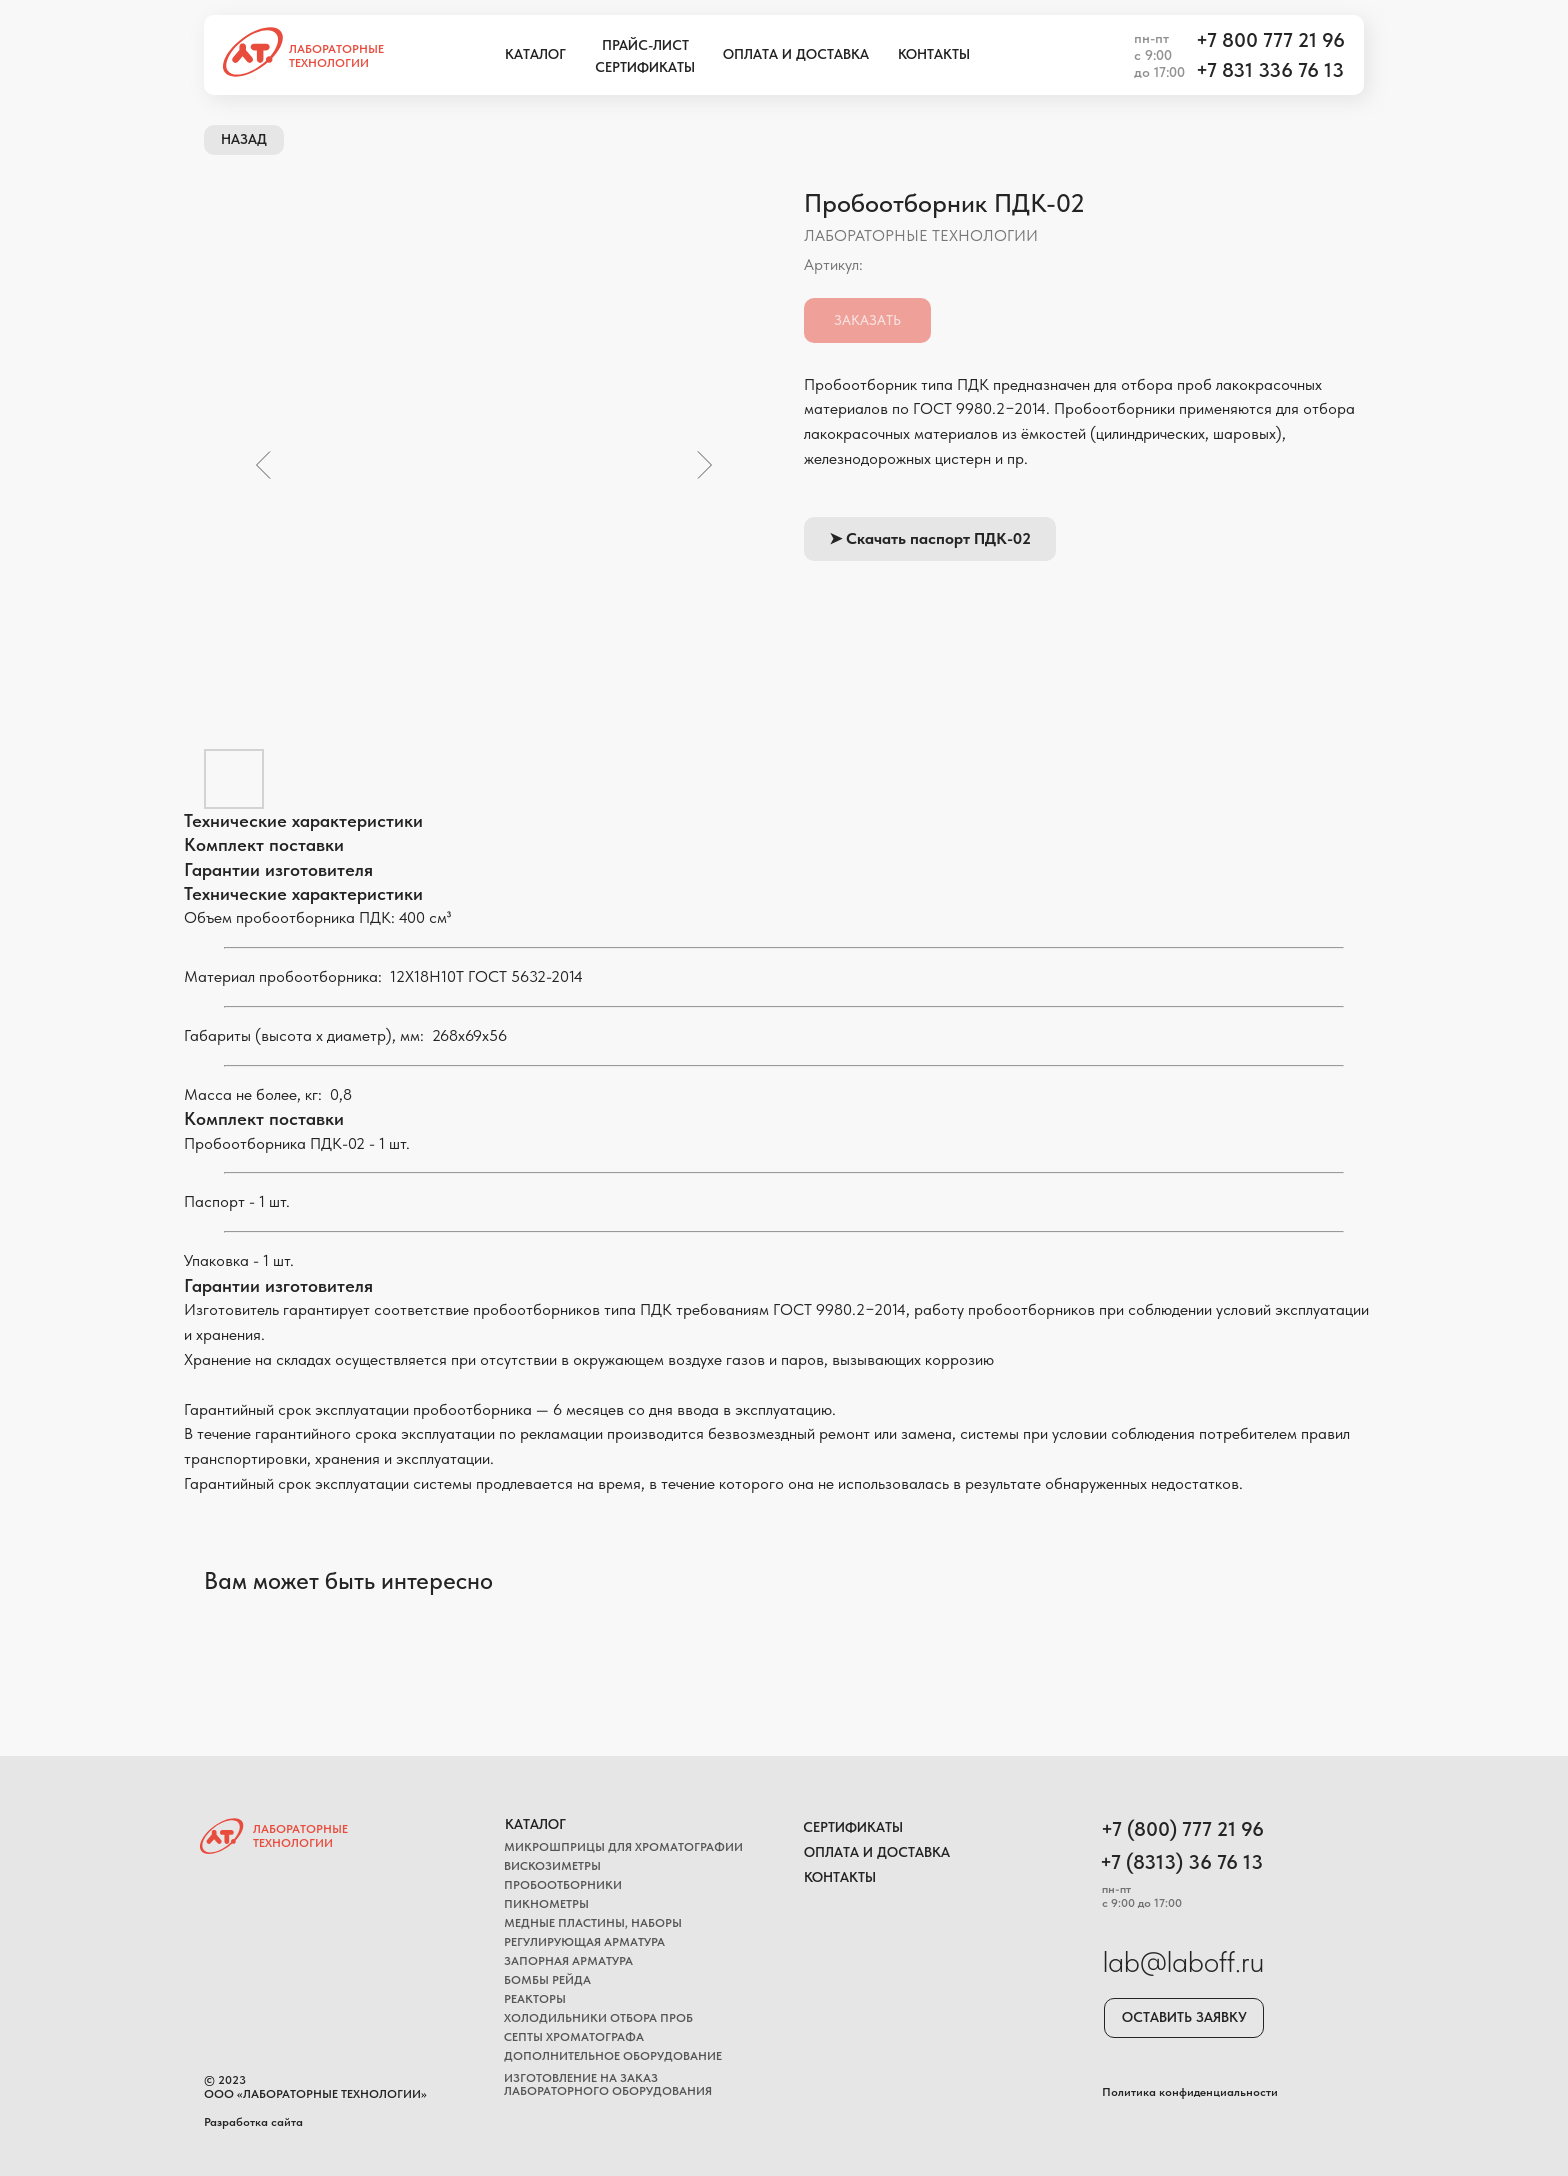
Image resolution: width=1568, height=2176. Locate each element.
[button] (1184, 2018)
